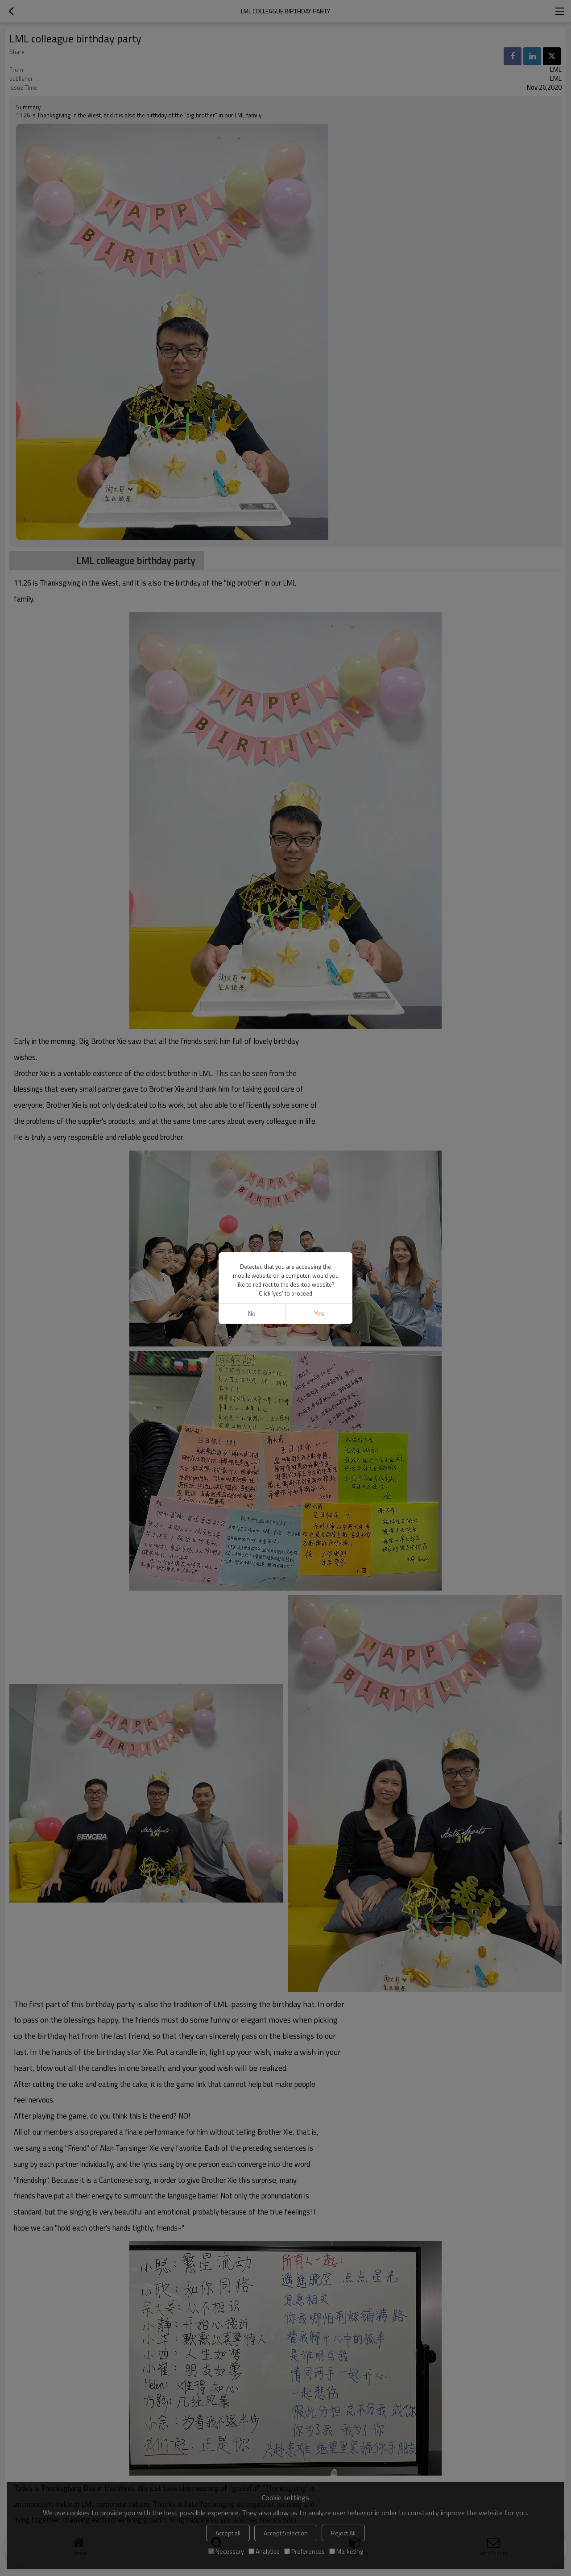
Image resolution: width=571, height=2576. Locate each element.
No (252, 1314)
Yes (319, 1314)
